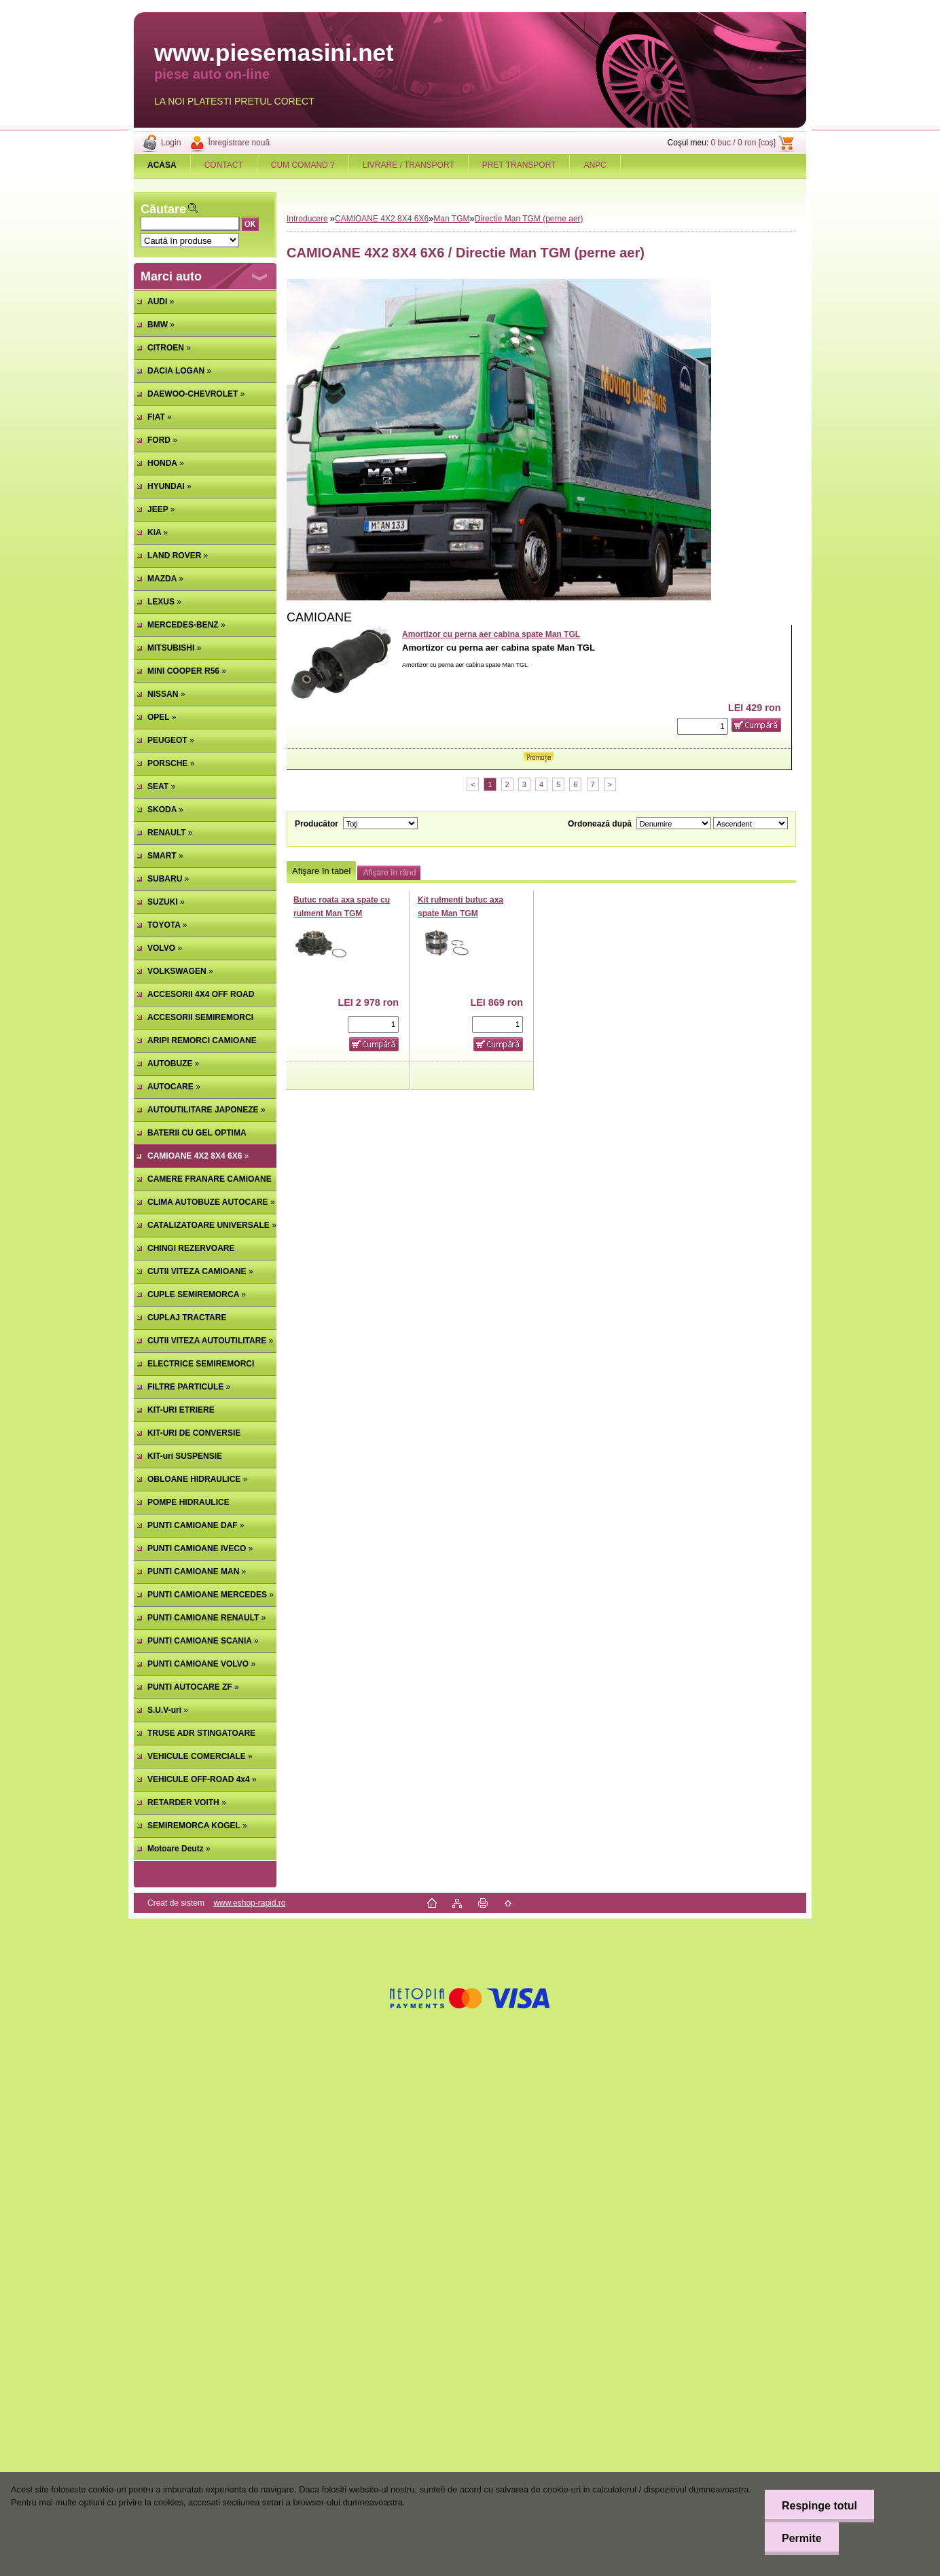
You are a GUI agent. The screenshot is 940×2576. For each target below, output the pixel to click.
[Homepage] (162, 165)
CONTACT (223, 165)
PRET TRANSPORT (519, 165)
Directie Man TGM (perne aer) (529, 218)
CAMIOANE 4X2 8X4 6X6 (382, 218)
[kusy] (702, 726)
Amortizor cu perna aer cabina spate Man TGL (491, 634)
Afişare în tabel (321, 871)
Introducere (307, 218)
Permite (802, 2538)
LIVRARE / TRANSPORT (408, 165)
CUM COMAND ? (303, 165)
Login (171, 142)
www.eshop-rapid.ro (249, 1903)
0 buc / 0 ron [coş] (743, 142)
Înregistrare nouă (239, 142)
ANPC (594, 165)
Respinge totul (819, 2505)
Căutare (163, 209)
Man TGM (451, 218)
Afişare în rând (389, 872)
